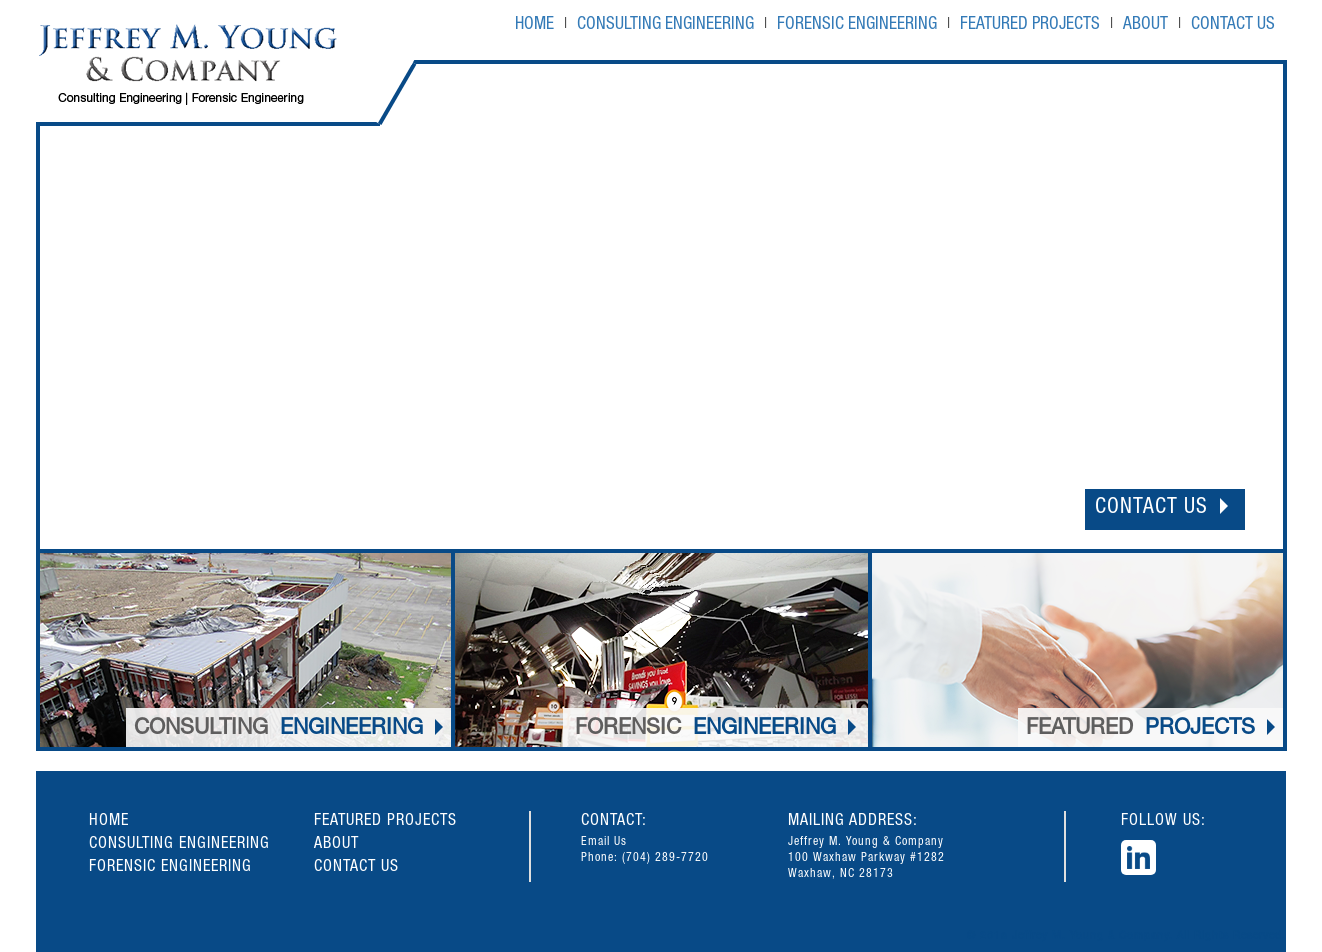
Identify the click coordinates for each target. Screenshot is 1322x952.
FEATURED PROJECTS (1030, 25)
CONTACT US (1233, 25)
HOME (534, 25)
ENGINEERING (288, 729)
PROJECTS (1150, 729)
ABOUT (1145, 25)
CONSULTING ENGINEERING (665, 25)
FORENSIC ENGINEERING (857, 25)
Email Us (604, 842)
